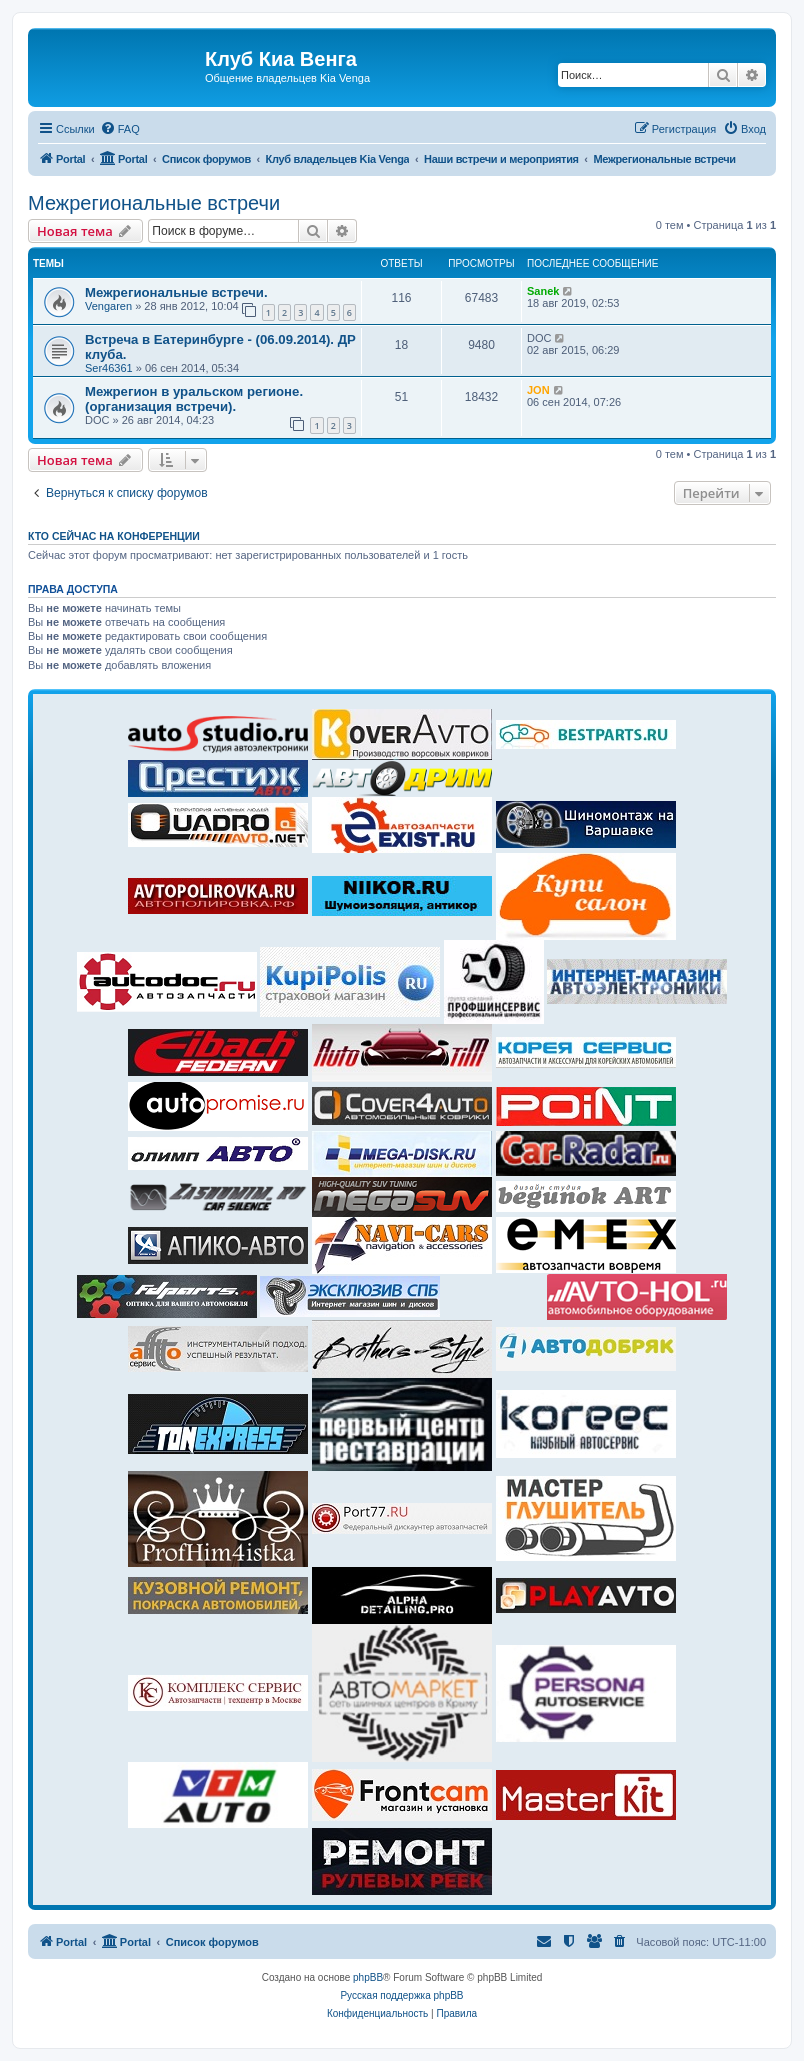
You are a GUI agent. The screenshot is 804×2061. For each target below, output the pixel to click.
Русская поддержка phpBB (401, 1995)
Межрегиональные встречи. (176, 292)
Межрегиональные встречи (154, 203)
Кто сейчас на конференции (114, 536)
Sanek (543, 291)
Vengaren (108, 306)
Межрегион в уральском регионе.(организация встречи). (194, 399)
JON (538, 390)
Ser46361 (109, 368)
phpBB (368, 1977)
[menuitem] (120, 129)
